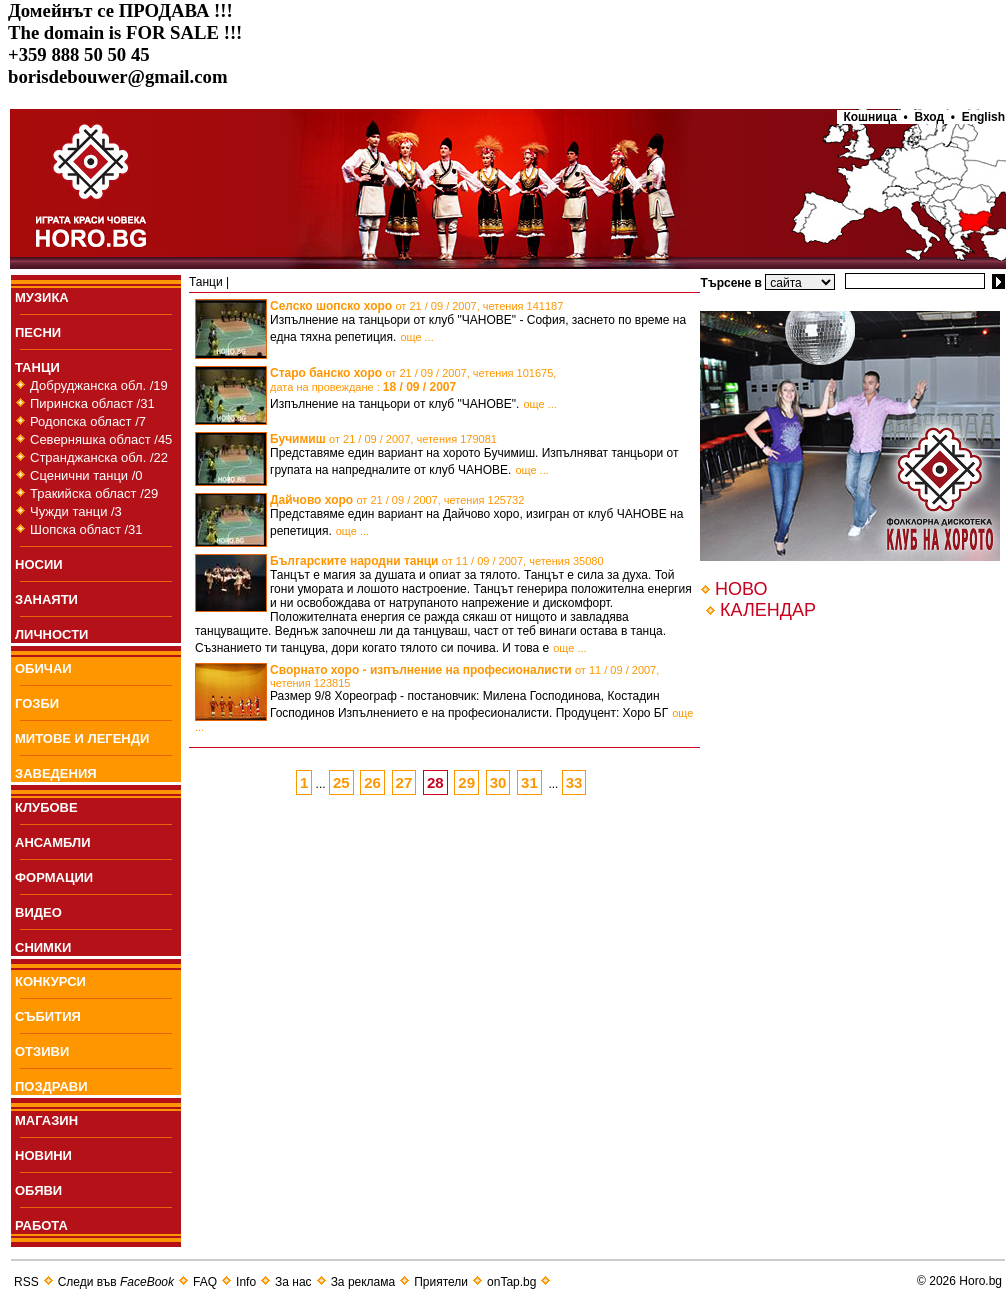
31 (529, 782)
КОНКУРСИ (50, 981)
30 (498, 782)
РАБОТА (41, 1225)
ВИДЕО (38, 912)
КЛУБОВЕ (46, 807)
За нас (293, 1282)
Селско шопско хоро (416, 306)
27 (404, 782)
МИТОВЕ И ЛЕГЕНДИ (82, 738)
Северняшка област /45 (101, 439)
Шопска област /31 (86, 529)
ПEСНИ (38, 332)
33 (574, 782)
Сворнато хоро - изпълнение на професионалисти (464, 676)
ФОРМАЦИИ (54, 877)
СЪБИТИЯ (48, 1016)
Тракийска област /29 (94, 493)
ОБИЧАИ (43, 668)
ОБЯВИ (38, 1190)
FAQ (205, 1282)
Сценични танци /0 (86, 475)
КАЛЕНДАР (768, 610)
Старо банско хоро (413, 380)
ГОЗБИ (37, 703)
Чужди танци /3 (76, 511)
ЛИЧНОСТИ (51, 634)
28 (435, 782)
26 (372, 782)
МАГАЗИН (46, 1120)
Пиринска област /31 (92, 403)
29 (466, 782)
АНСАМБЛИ (53, 842)
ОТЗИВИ (42, 1051)
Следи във (116, 1282)
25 (341, 782)
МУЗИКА (42, 297)
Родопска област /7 (88, 421)
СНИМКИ (43, 947)
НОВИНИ (43, 1155)
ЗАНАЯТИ (46, 599)
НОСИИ (39, 564)
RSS (26, 1282)
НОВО (741, 589)
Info (246, 1282)
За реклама (363, 1282)
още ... (416, 337)
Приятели (441, 1282)
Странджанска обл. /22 (99, 457)
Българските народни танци (437, 561)
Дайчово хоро (397, 500)
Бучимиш (383, 439)
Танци (206, 282)
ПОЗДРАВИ (51, 1086)
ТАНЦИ (37, 367)
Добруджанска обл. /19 (99, 385)
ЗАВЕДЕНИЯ (56, 773)
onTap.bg (511, 1282)
